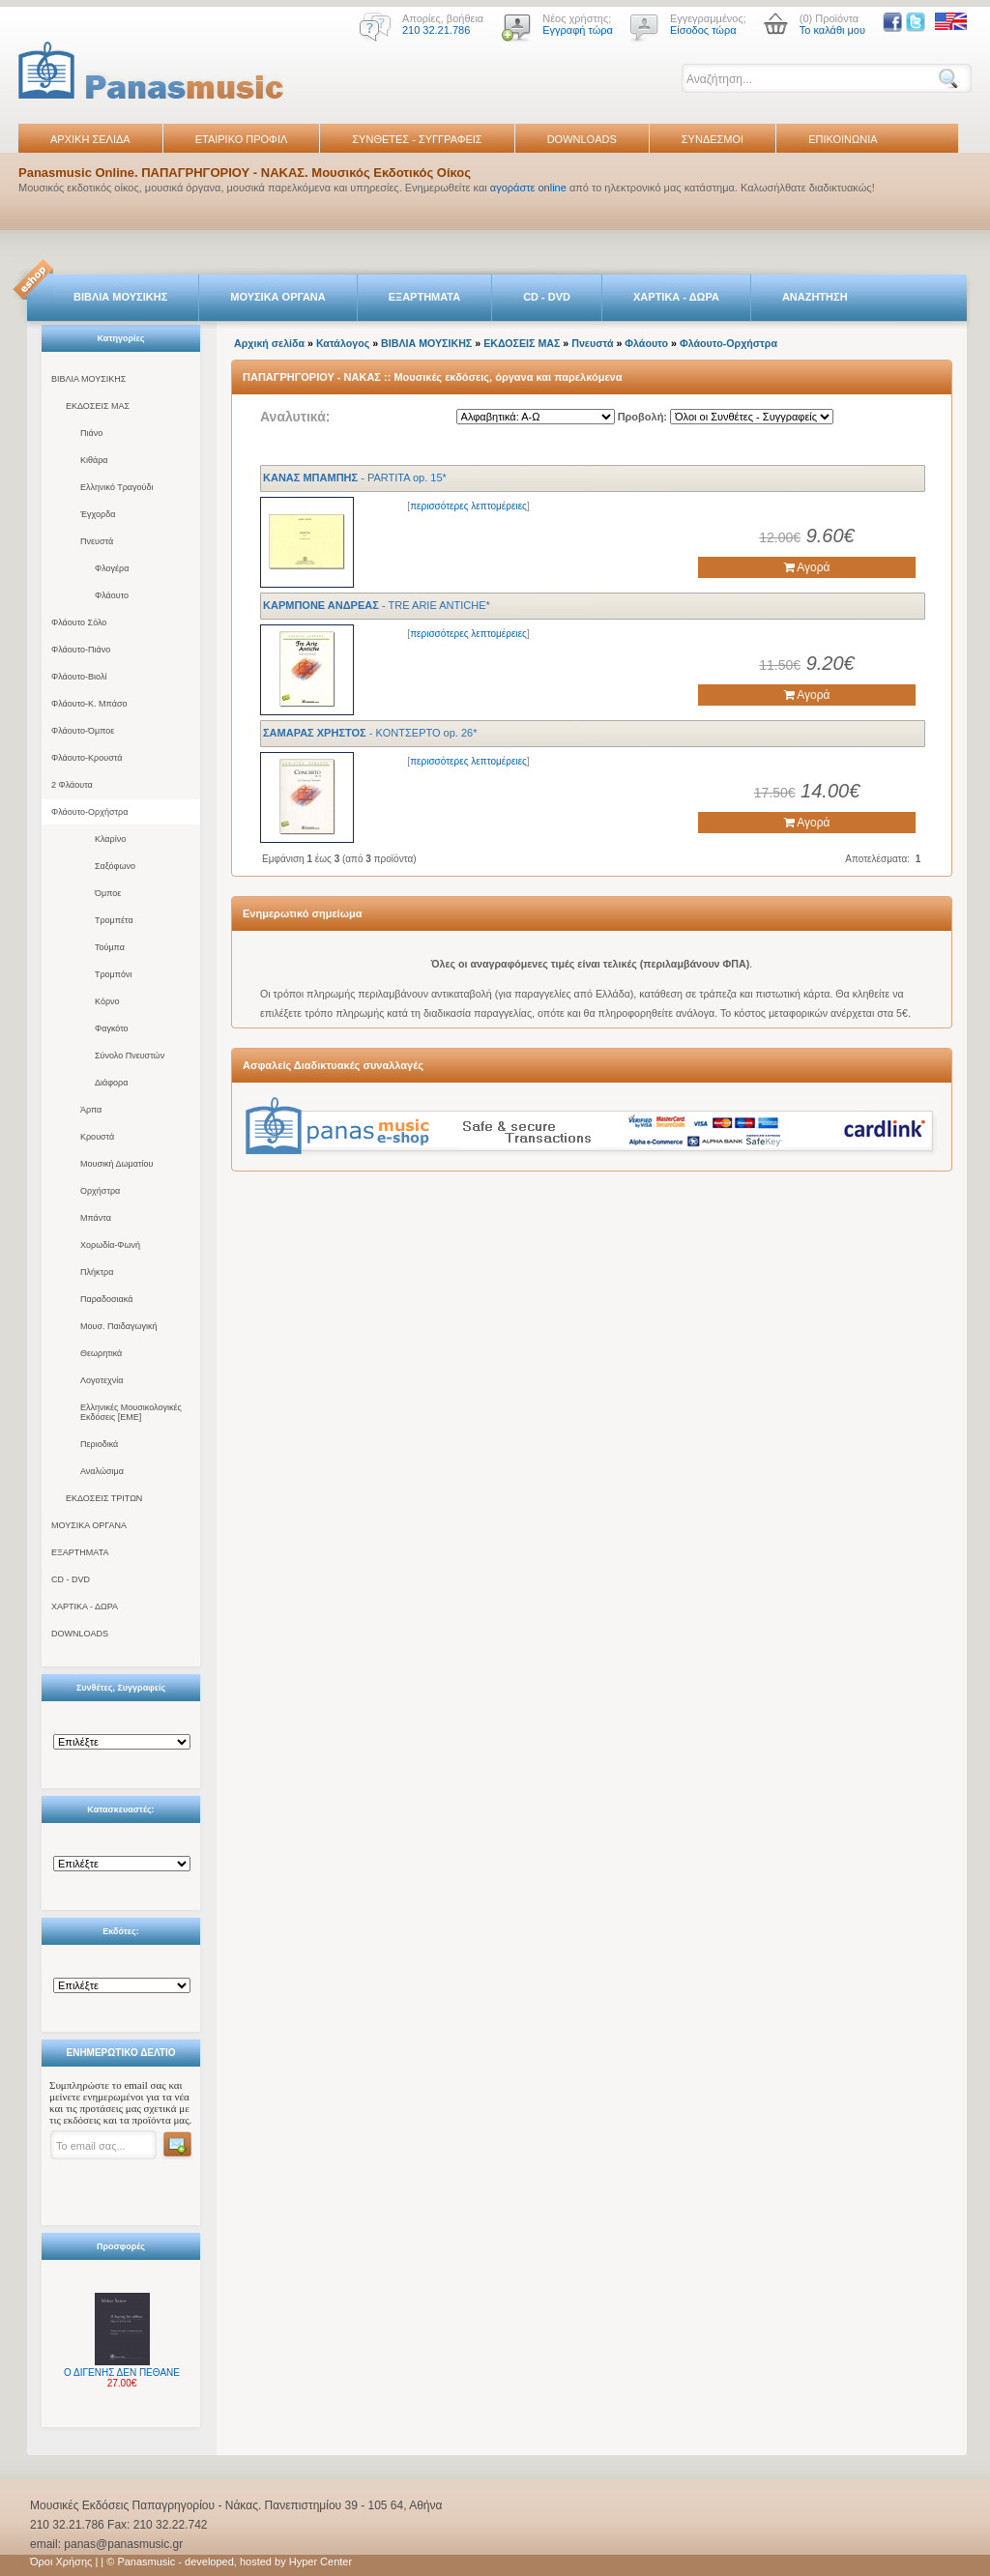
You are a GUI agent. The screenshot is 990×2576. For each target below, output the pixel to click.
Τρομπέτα (114, 920)
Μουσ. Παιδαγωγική (118, 1326)
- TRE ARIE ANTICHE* (376, 605)
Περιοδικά (99, 1444)
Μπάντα (95, 1218)
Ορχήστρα (100, 1191)
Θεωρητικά (101, 1353)
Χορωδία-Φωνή (110, 1245)
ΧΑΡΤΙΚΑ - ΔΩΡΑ (676, 297)
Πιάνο (91, 433)
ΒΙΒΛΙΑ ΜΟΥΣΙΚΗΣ (120, 297)
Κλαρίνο (110, 839)
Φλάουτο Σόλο (78, 622)
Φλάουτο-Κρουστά (86, 758)
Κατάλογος (342, 343)
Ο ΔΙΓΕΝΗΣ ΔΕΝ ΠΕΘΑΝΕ (122, 2372)
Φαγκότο (112, 1028)
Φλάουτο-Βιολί (78, 676)
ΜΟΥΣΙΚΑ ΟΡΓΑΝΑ (278, 297)
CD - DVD (546, 297)
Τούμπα (110, 947)
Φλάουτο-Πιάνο (80, 649)
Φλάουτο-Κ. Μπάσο (89, 704)
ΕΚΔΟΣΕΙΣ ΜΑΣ (98, 406)
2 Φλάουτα (72, 785)
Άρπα (91, 1109)
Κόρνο (107, 1001)
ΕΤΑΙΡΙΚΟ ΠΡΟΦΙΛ (241, 139)
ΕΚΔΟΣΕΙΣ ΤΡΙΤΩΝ (104, 1498)
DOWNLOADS (582, 139)
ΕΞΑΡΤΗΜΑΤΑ (424, 297)
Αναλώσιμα (102, 1471)
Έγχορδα (97, 514)
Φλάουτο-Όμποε (82, 731)
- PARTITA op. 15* (355, 477)
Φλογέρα (112, 568)
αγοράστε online (528, 187)
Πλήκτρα (96, 1272)
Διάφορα (111, 1082)
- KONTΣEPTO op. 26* (370, 732)
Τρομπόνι (113, 974)
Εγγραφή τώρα (577, 30)
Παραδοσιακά (106, 1299)
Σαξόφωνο (115, 866)
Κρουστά (97, 1137)
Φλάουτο (112, 595)
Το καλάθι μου (832, 30)
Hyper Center (320, 2561)
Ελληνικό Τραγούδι (117, 487)
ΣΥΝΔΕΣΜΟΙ (712, 139)
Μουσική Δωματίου (116, 1164)
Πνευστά (96, 541)
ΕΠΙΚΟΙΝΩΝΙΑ (842, 139)
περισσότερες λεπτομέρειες (468, 506)
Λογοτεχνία (101, 1380)
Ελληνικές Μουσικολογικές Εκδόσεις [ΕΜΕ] (131, 1412)
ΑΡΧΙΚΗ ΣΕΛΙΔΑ (90, 139)
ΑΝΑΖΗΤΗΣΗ (815, 297)
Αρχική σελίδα (269, 343)
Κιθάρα (94, 460)
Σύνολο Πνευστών (129, 1055)
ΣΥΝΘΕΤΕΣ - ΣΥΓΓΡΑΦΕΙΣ (416, 139)
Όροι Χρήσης (61, 2561)
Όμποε (108, 893)
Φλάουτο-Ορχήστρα (89, 812)
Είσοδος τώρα (703, 30)
